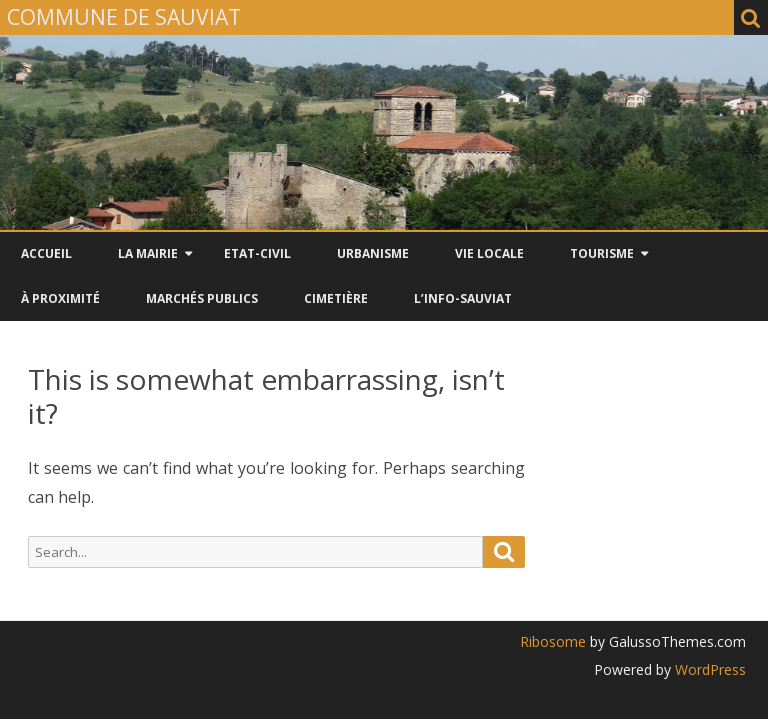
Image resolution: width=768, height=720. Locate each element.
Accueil (46, 253)
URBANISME (373, 253)
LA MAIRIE (148, 253)
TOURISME (602, 253)
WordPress (708, 669)
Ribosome (553, 641)
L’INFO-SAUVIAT (463, 298)
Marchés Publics (202, 298)
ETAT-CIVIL (257, 253)
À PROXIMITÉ (60, 298)
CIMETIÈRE (336, 298)
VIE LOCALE (489, 253)
